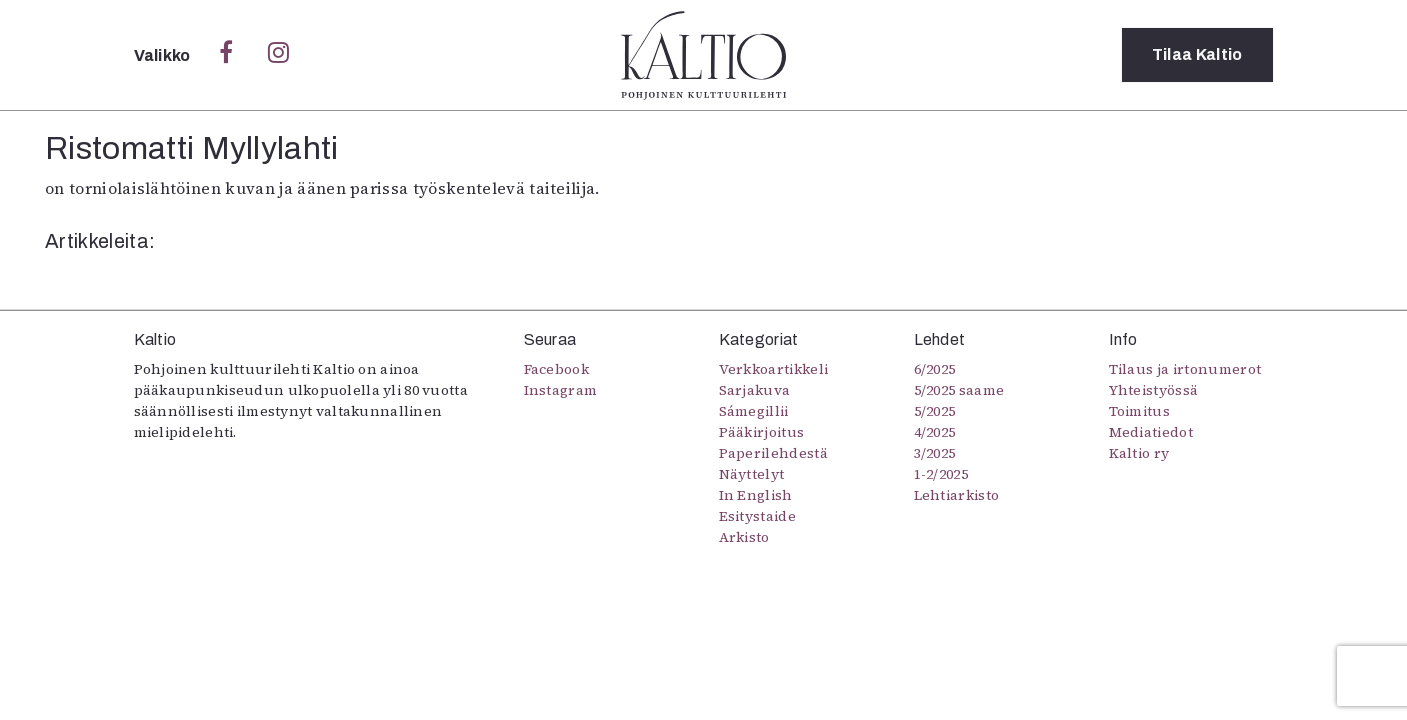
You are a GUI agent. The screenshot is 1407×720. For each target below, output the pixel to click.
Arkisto (744, 537)
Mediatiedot (1151, 432)
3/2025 (935, 453)
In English (756, 495)
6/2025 (935, 369)
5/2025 (935, 411)
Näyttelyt (752, 474)
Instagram (561, 390)
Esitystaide (758, 516)
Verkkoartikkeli (774, 369)
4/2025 (935, 432)
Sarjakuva (755, 390)
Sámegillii (754, 411)
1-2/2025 (941, 474)
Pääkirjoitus (762, 432)
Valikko (164, 55)
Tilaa (1197, 54)
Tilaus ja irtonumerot (1185, 369)
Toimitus (1140, 411)
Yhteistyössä (1154, 390)
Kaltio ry (1139, 453)
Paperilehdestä (773, 453)
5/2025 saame (959, 390)
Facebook (557, 369)
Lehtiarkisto (957, 495)
